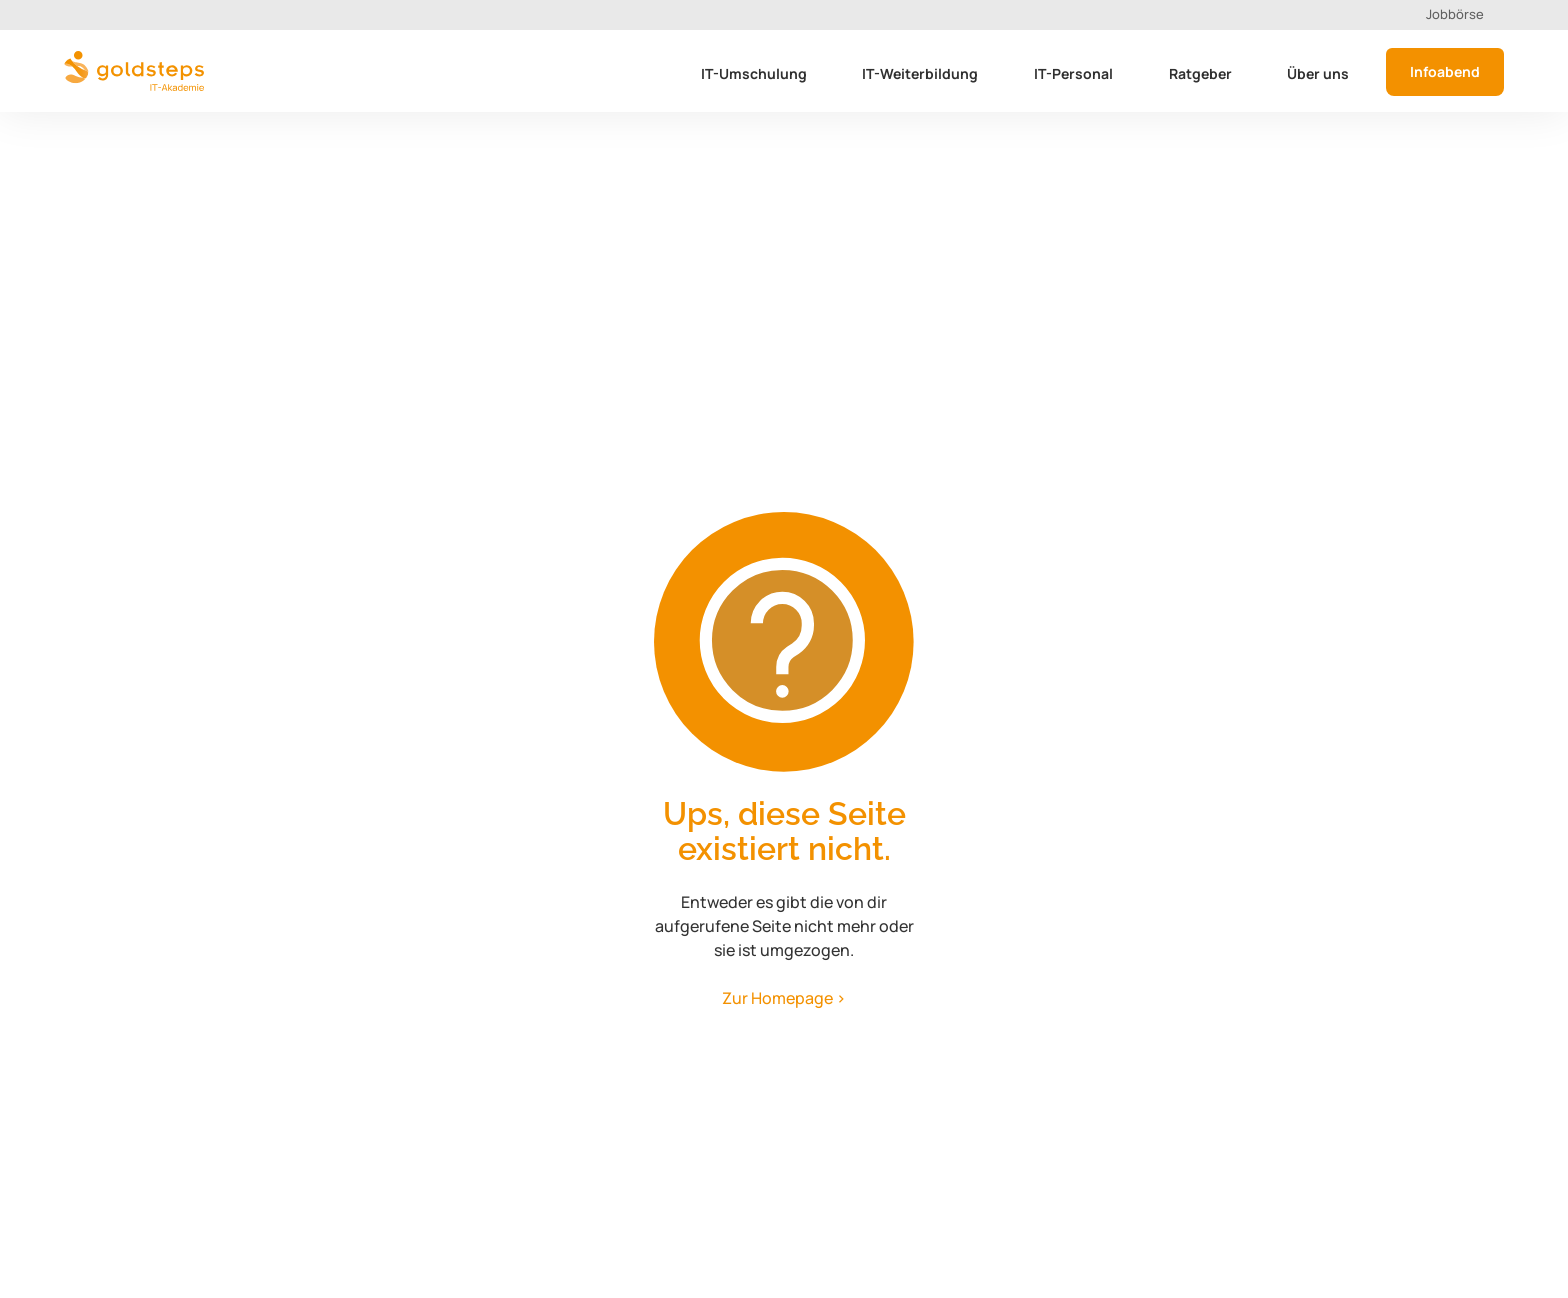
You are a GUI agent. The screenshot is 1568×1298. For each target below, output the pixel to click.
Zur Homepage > (784, 998)
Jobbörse (1455, 14)
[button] (757, 77)
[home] (134, 71)
